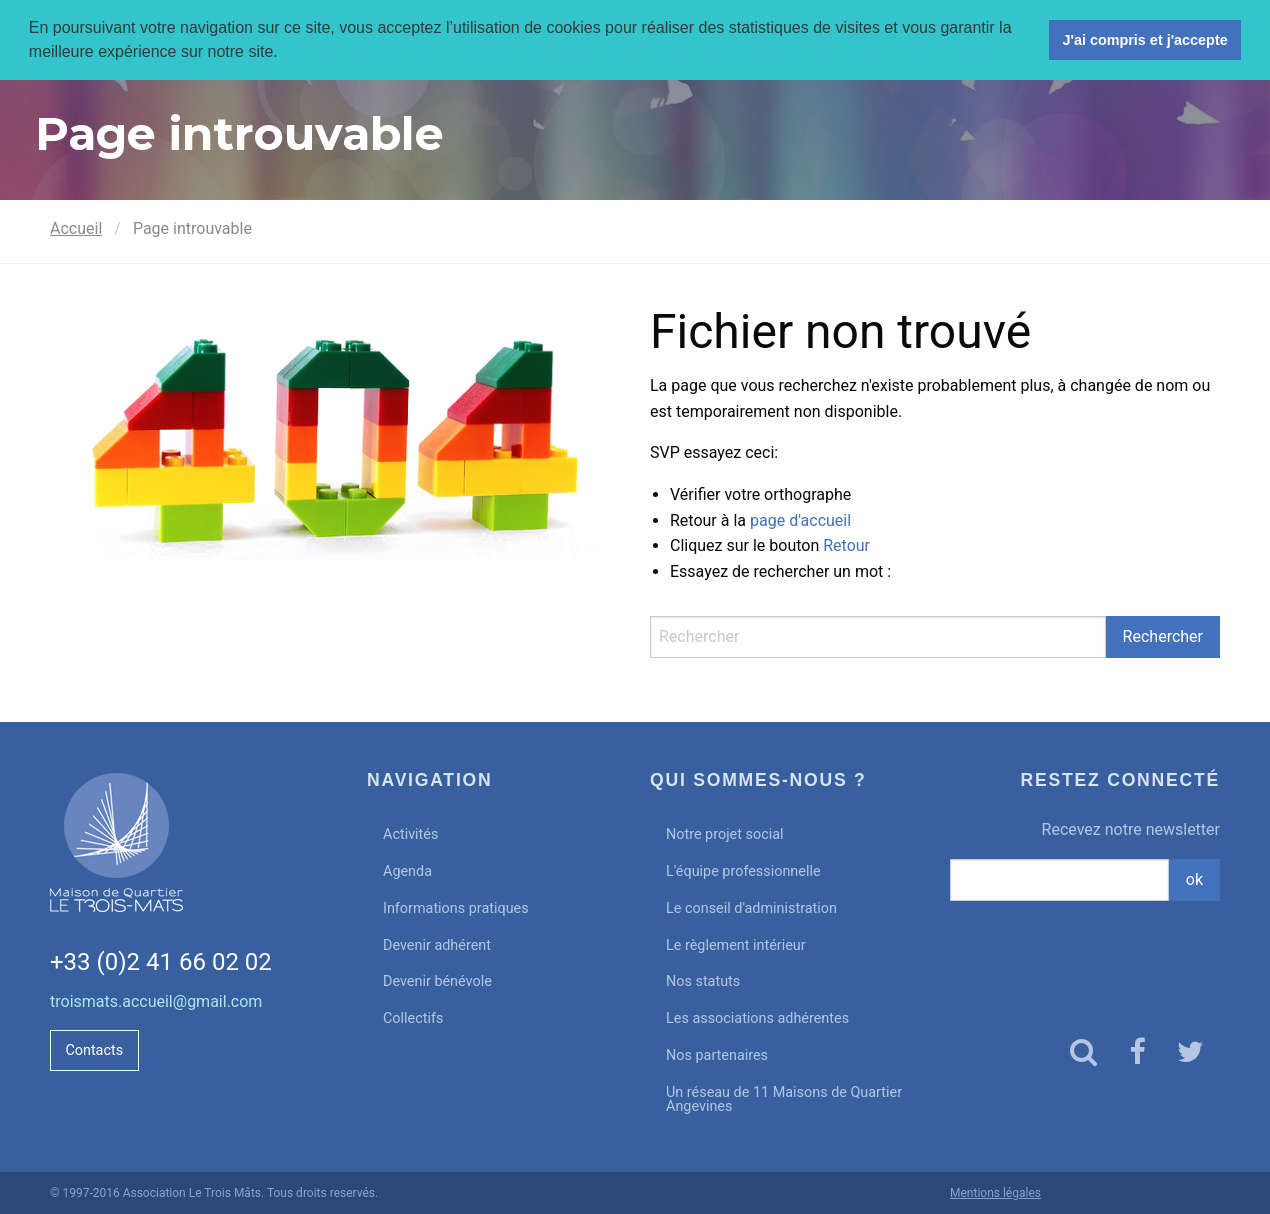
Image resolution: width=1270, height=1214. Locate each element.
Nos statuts (703, 981)
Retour (846, 545)
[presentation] (1085, 951)
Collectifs (413, 1018)
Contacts (94, 1050)
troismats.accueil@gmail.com (156, 1001)
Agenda (407, 871)
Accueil (76, 228)
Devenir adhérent (437, 945)
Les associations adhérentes (757, 1018)
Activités (410, 834)
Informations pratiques (456, 908)
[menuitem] (493, 835)
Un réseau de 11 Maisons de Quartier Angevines (784, 1099)
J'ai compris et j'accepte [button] (1144, 40)
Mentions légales (995, 1193)
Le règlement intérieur (736, 945)
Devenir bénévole (437, 981)
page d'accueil (800, 520)
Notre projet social (725, 834)
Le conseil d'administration (751, 908)
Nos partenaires (717, 1055)
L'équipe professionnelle (743, 871)
